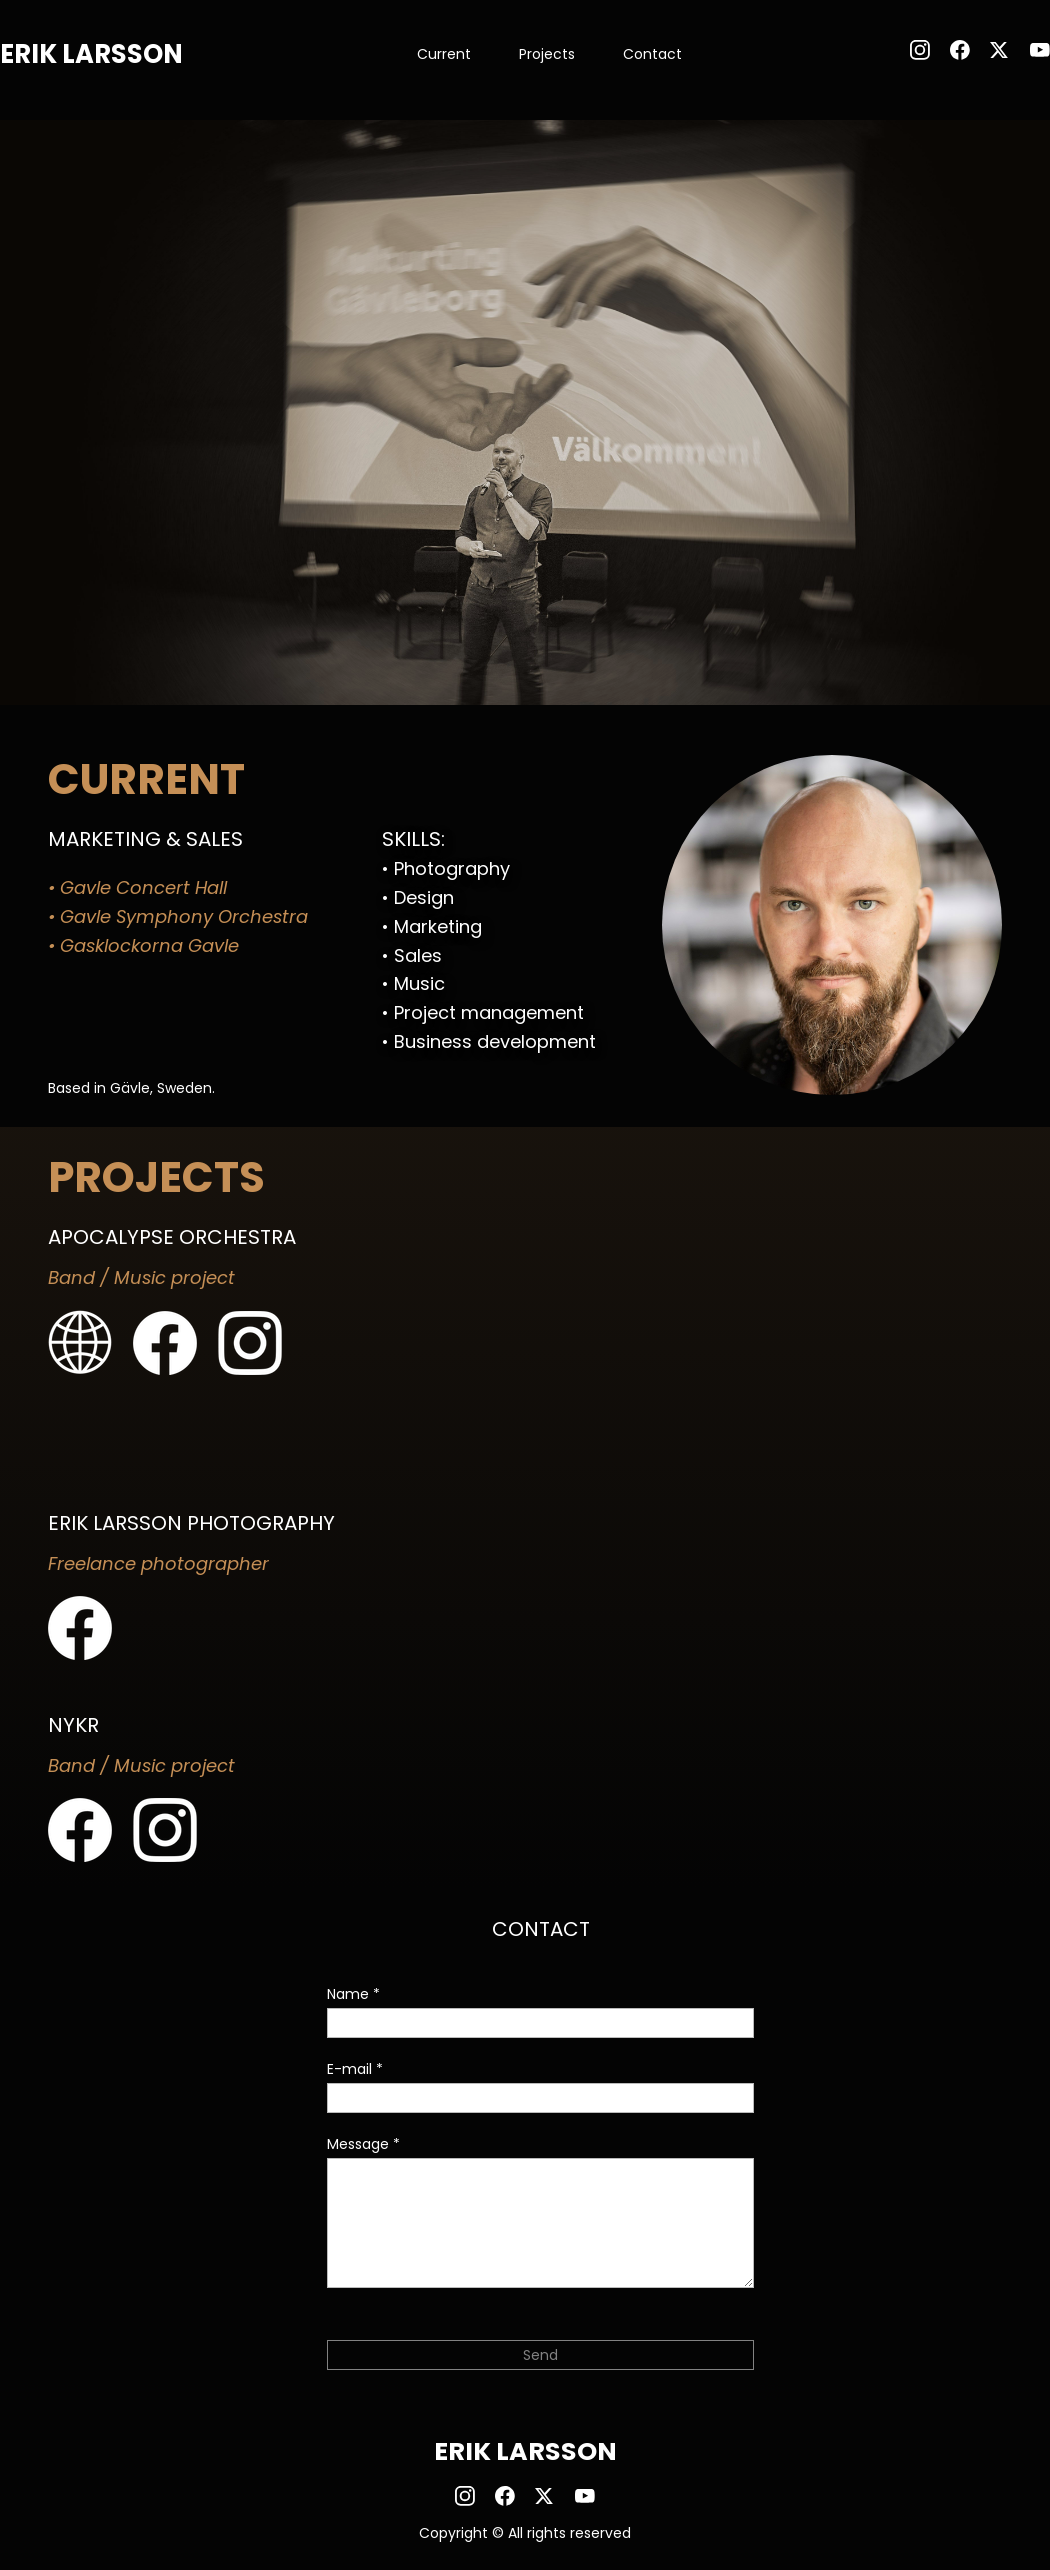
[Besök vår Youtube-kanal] (1040, 50)
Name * (353, 1994)
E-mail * (355, 2069)
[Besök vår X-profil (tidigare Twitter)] (1000, 50)
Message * (363, 2144)
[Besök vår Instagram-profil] (920, 50)
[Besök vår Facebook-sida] (960, 50)
